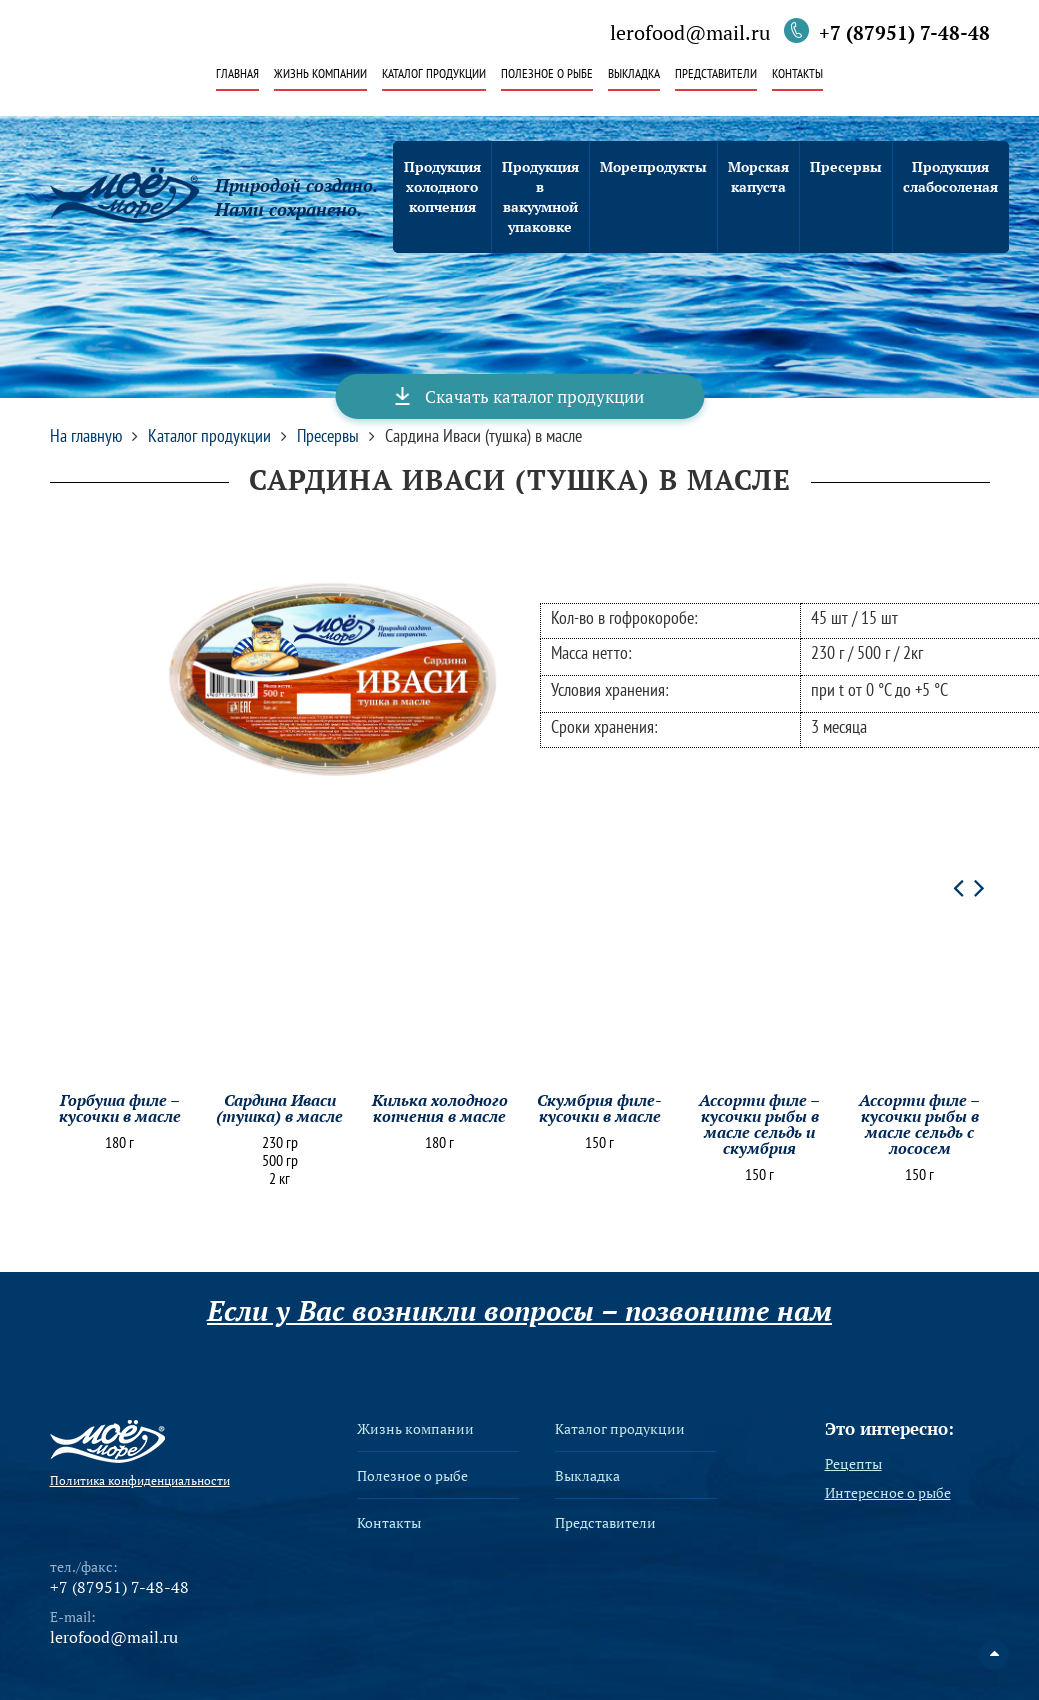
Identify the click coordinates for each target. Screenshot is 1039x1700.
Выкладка (634, 74)
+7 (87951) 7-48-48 (904, 32)
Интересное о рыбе (888, 1493)
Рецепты (853, 1464)
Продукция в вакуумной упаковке (540, 196)
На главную (86, 436)
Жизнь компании (320, 74)
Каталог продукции (434, 74)
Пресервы (846, 166)
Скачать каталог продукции (534, 396)
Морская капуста (758, 176)
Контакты (797, 74)
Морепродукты (653, 166)
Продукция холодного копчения (442, 186)
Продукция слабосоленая (950, 176)
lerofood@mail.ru (690, 34)
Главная (237, 74)
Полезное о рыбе (547, 74)
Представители (716, 74)
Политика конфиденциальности (140, 1481)
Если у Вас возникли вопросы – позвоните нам (519, 1311)
